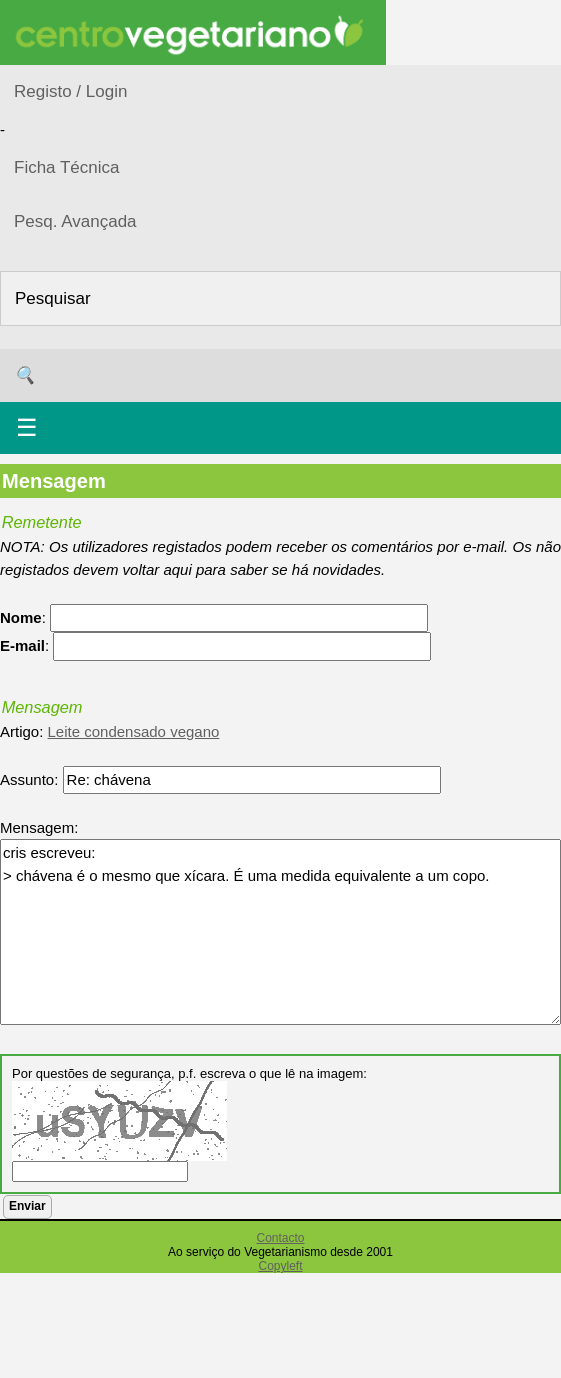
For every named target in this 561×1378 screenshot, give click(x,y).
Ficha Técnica (67, 167)
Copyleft (280, 1266)
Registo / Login (70, 91)
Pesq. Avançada (75, 221)
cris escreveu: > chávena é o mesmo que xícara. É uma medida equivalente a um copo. (280, 932)
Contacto (280, 1238)
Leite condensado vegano (134, 731)
